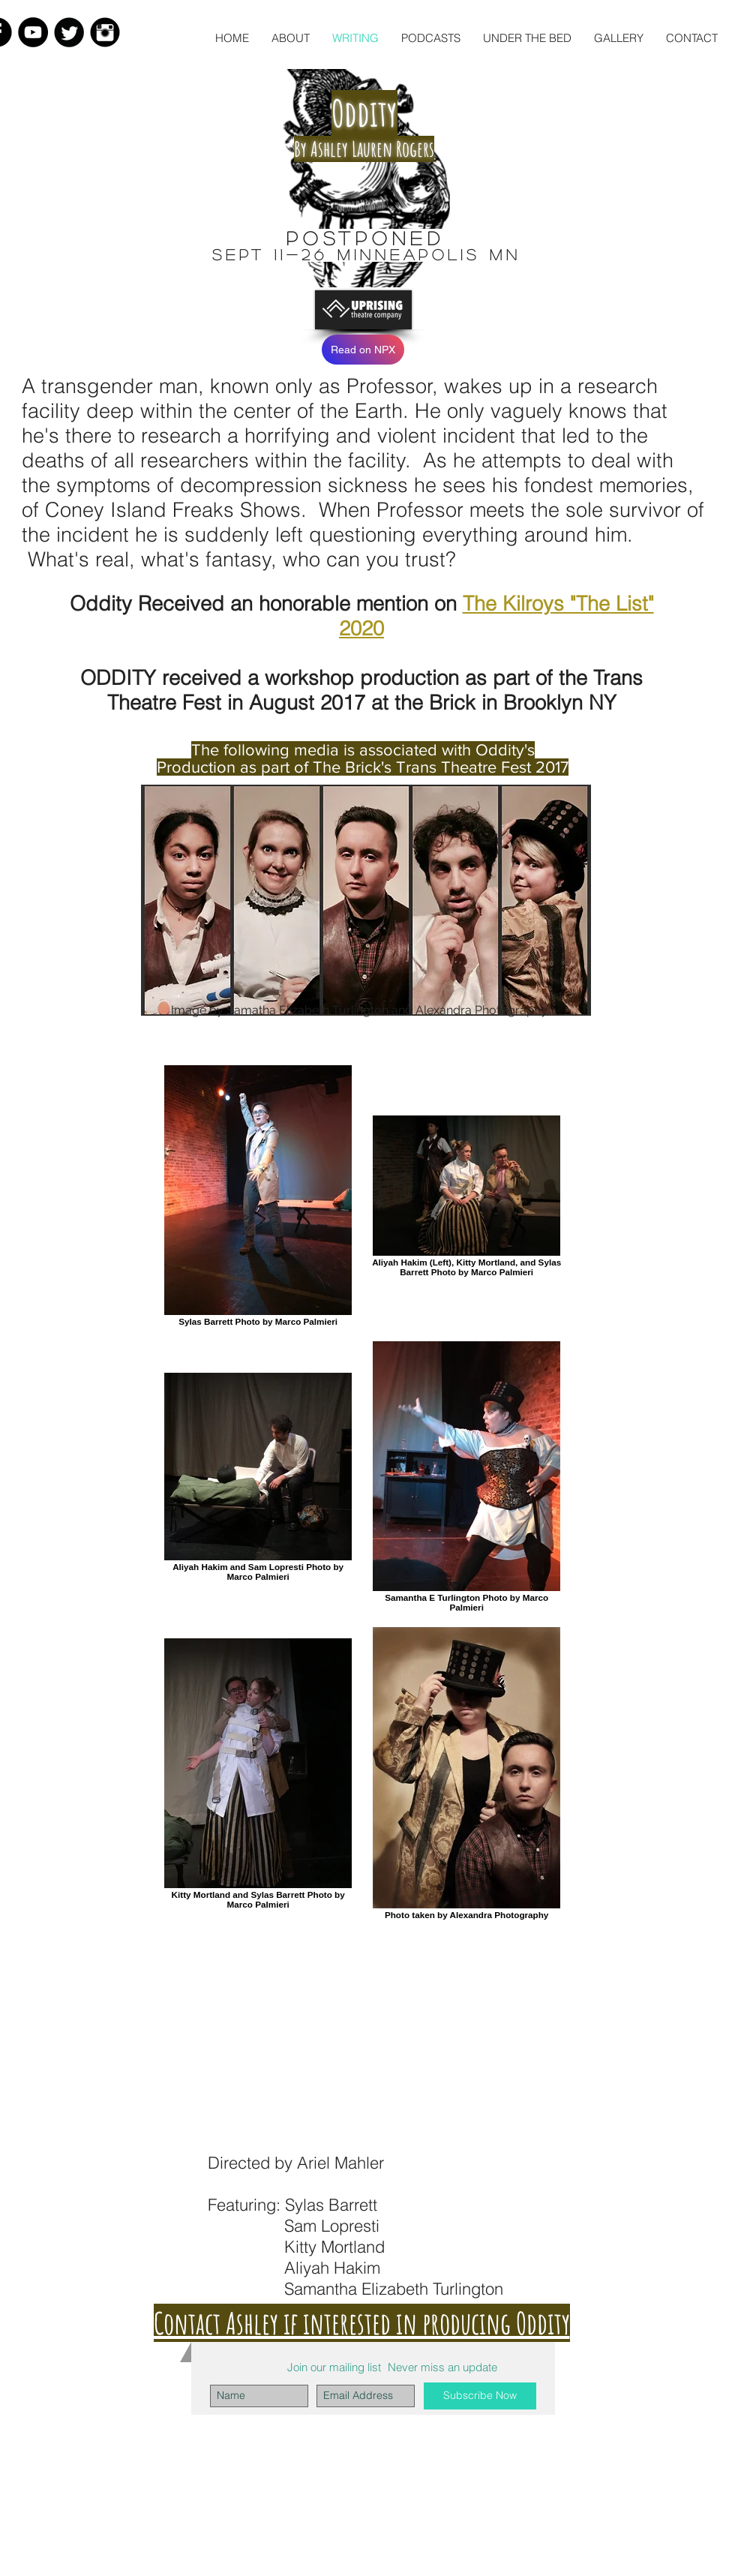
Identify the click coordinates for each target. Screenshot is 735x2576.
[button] (431, 38)
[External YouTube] (366, 2041)
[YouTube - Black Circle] (33, 32)
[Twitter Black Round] (69, 32)
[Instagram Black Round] (105, 32)
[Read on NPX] (363, 350)
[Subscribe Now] (480, 2395)
